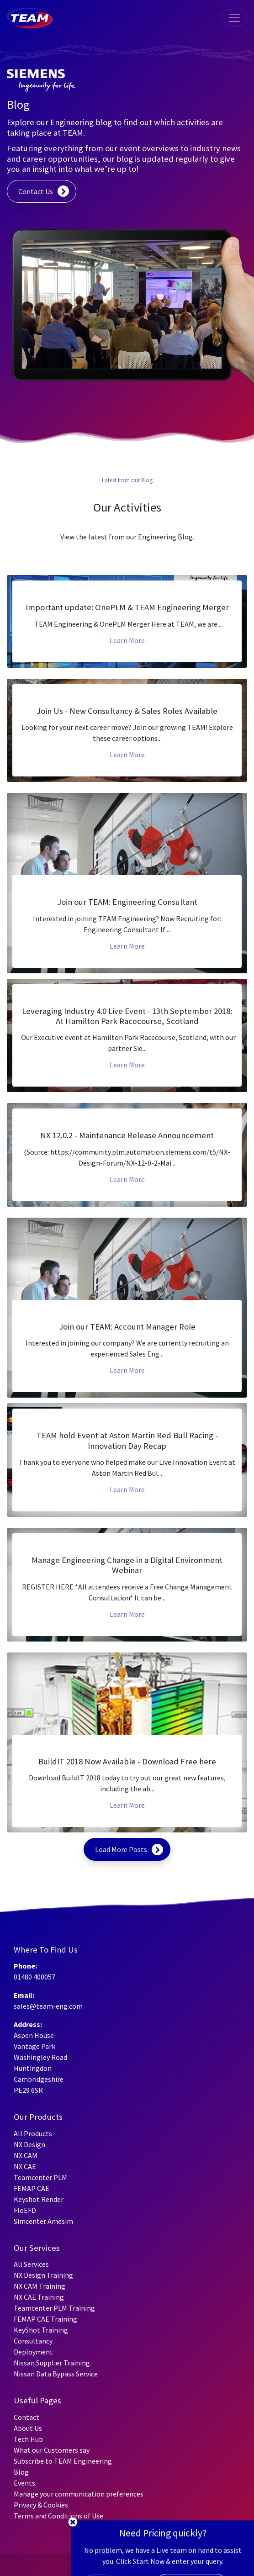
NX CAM (25, 2155)
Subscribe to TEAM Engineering (63, 2460)
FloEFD (25, 2210)
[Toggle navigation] (234, 18)
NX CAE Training (39, 2297)
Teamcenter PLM (40, 2177)
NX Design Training (43, 2275)
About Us (28, 2428)
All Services (31, 2264)
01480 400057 (34, 1976)
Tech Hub (28, 2439)
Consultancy (33, 2340)
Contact (26, 2417)
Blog (21, 2471)
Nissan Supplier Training (52, 2362)
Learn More (127, 640)
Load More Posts (121, 1849)
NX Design (29, 2144)
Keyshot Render (39, 2199)
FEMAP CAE (31, 2188)
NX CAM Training (39, 2286)
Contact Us (35, 191)
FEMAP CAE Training (45, 2318)
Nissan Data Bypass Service (56, 2373)
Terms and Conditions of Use (58, 2515)
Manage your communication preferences (78, 2493)
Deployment (33, 2351)
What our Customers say (52, 2450)
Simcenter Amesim (43, 2221)
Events (24, 2482)
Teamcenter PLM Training (54, 2307)
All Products (33, 2133)
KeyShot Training (41, 2329)
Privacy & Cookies (41, 2504)
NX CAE (25, 2166)
